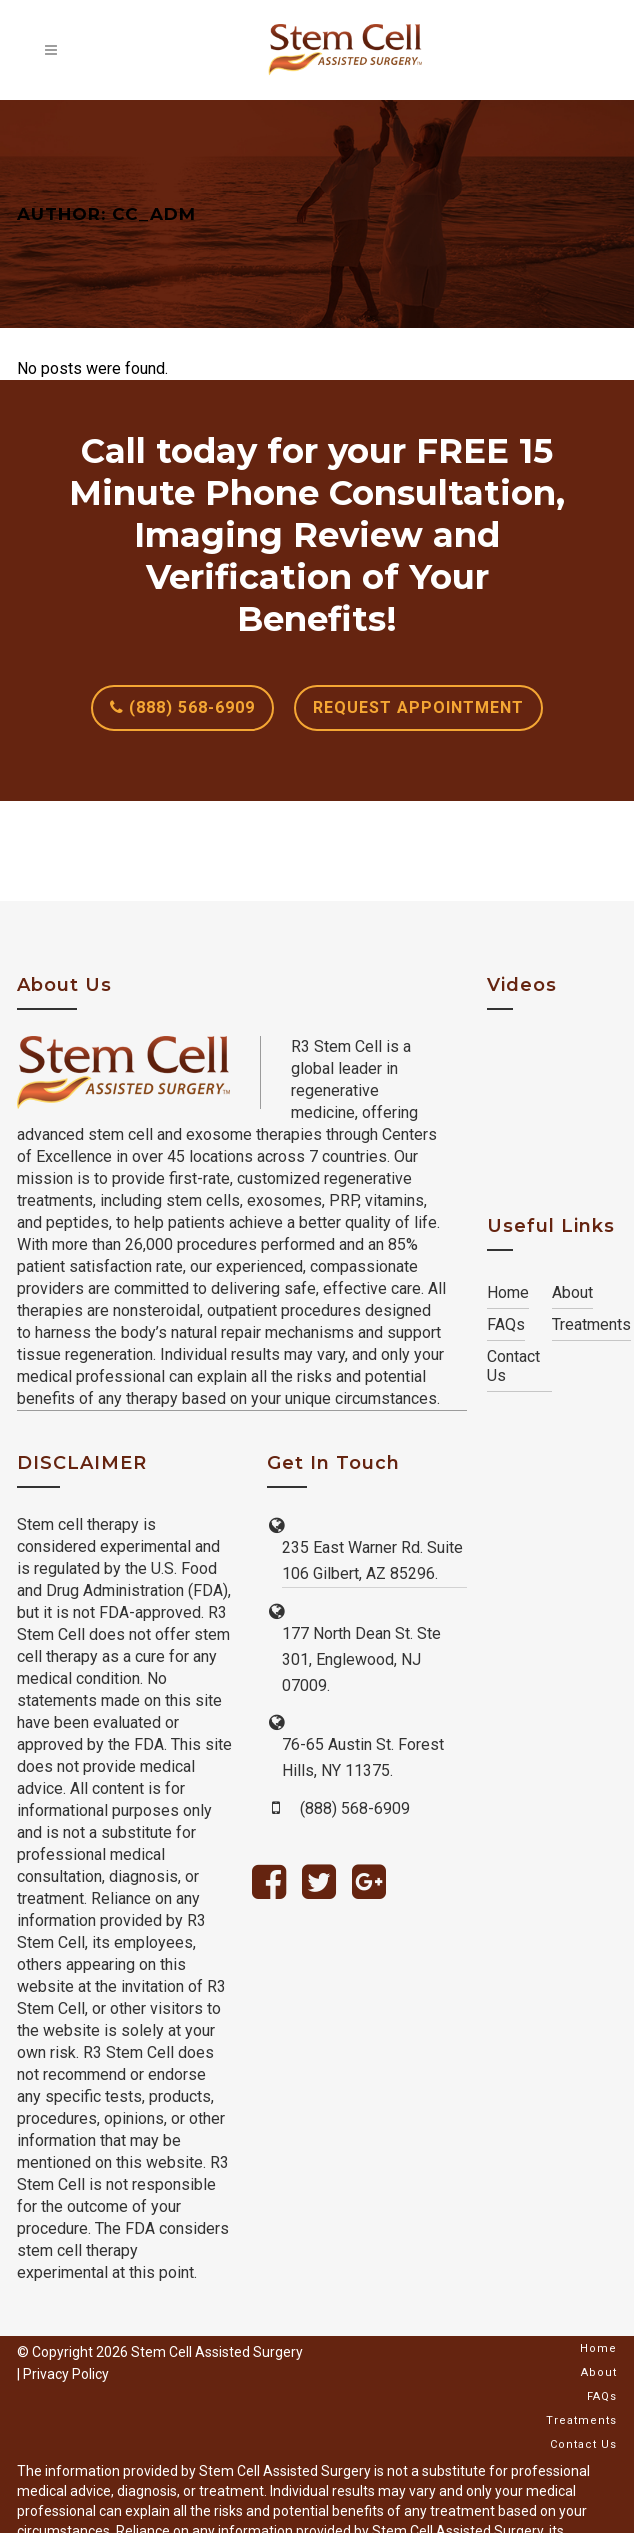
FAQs (506, 1324)
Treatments (591, 1324)
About (572, 1292)
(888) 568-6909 (182, 707)
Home (508, 1292)
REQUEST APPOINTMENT (418, 707)
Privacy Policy (66, 2374)
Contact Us (513, 1366)
